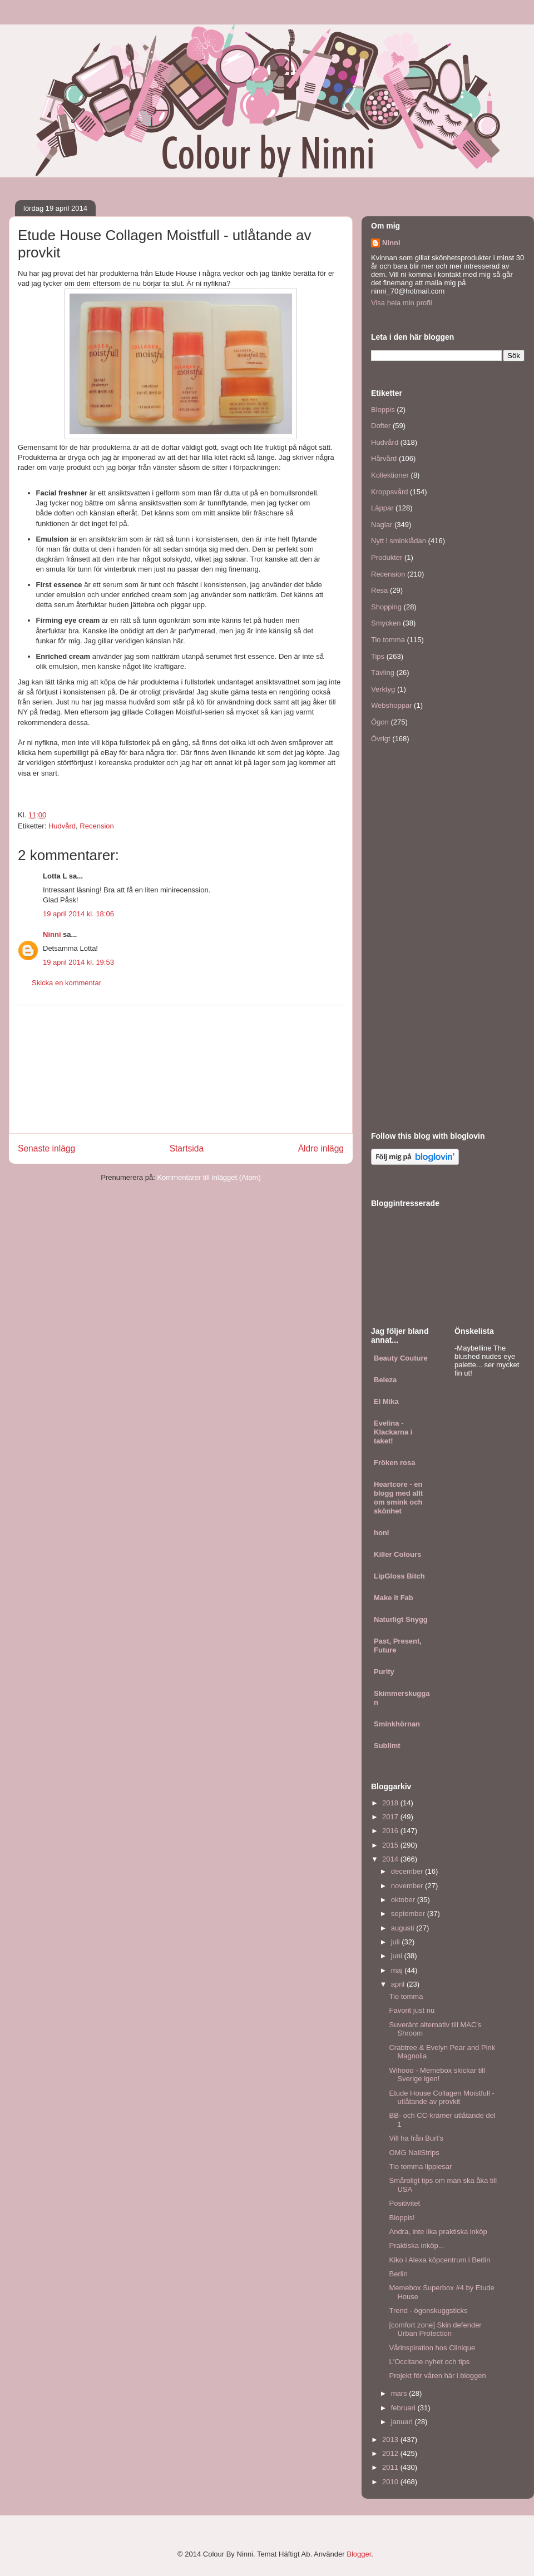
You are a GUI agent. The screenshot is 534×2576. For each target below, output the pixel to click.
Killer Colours (397, 1554)
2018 (391, 1803)
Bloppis (383, 409)
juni (397, 1956)
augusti (404, 1928)
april (399, 1984)
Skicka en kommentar (66, 983)
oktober (404, 1899)
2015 (391, 1845)
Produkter (386, 557)
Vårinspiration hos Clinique (432, 2348)
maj (398, 1970)
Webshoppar (391, 705)
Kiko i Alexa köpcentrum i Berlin (439, 2260)
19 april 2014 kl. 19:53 (78, 962)
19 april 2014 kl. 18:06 (78, 914)
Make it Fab (393, 1598)
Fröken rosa (394, 1462)
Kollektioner (390, 475)
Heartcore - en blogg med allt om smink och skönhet (398, 1497)
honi (381, 1532)
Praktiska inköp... (416, 2245)
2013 (391, 2439)
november (408, 1886)
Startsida (187, 1148)
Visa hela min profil (401, 303)
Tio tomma (388, 640)
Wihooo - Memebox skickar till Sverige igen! (437, 2074)
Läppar (382, 508)
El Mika (386, 1401)
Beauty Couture (401, 1358)
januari (403, 2422)
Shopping (386, 607)
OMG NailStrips (414, 2152)
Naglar (381, 524)
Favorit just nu (411, 2010)
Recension (96, 826)
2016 (391, 1830)
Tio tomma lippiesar (420, 2166)
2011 (391, 2467)
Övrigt (380, 738)
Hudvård (62, 826)
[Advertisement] (180, 1069)
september (409, 1913)
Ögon (380, 722)
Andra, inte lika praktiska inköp (438, 2231)
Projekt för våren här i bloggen (437, 2375)
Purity (384, 1671)
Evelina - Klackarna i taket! (393, 1432)
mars (400, 2393)
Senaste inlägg (46, 1148)
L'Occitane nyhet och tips (429, 2361)
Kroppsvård (389, 492)
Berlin (398, 2274)
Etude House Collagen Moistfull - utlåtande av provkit (441, 2097)
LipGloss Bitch (399, 1576)
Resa (379, 590)
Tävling (382, 672)
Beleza (385, 1380)
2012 (391, 2453)
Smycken (385, 623)
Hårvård (384, 458)
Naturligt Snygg (401, 1619)
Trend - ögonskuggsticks (428, 2310)
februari (404, 2408)
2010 (391, 2482)
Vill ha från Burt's (416, 2138)
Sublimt (387, 1745)
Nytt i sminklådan (398, 541)
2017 (391, 1817)
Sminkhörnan (397, 1724)
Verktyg (383, 689)
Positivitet (404, 2203)
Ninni (52, 934)
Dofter (380, 425)
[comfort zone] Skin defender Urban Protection (435, 2329)
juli (396, 1942)
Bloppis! (401, 2217)
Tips (377, 656)
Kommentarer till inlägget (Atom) (208, 1177)
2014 (391, 1859)
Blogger (359, 2554)
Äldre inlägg (321, 1148)
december (408, 1871)
